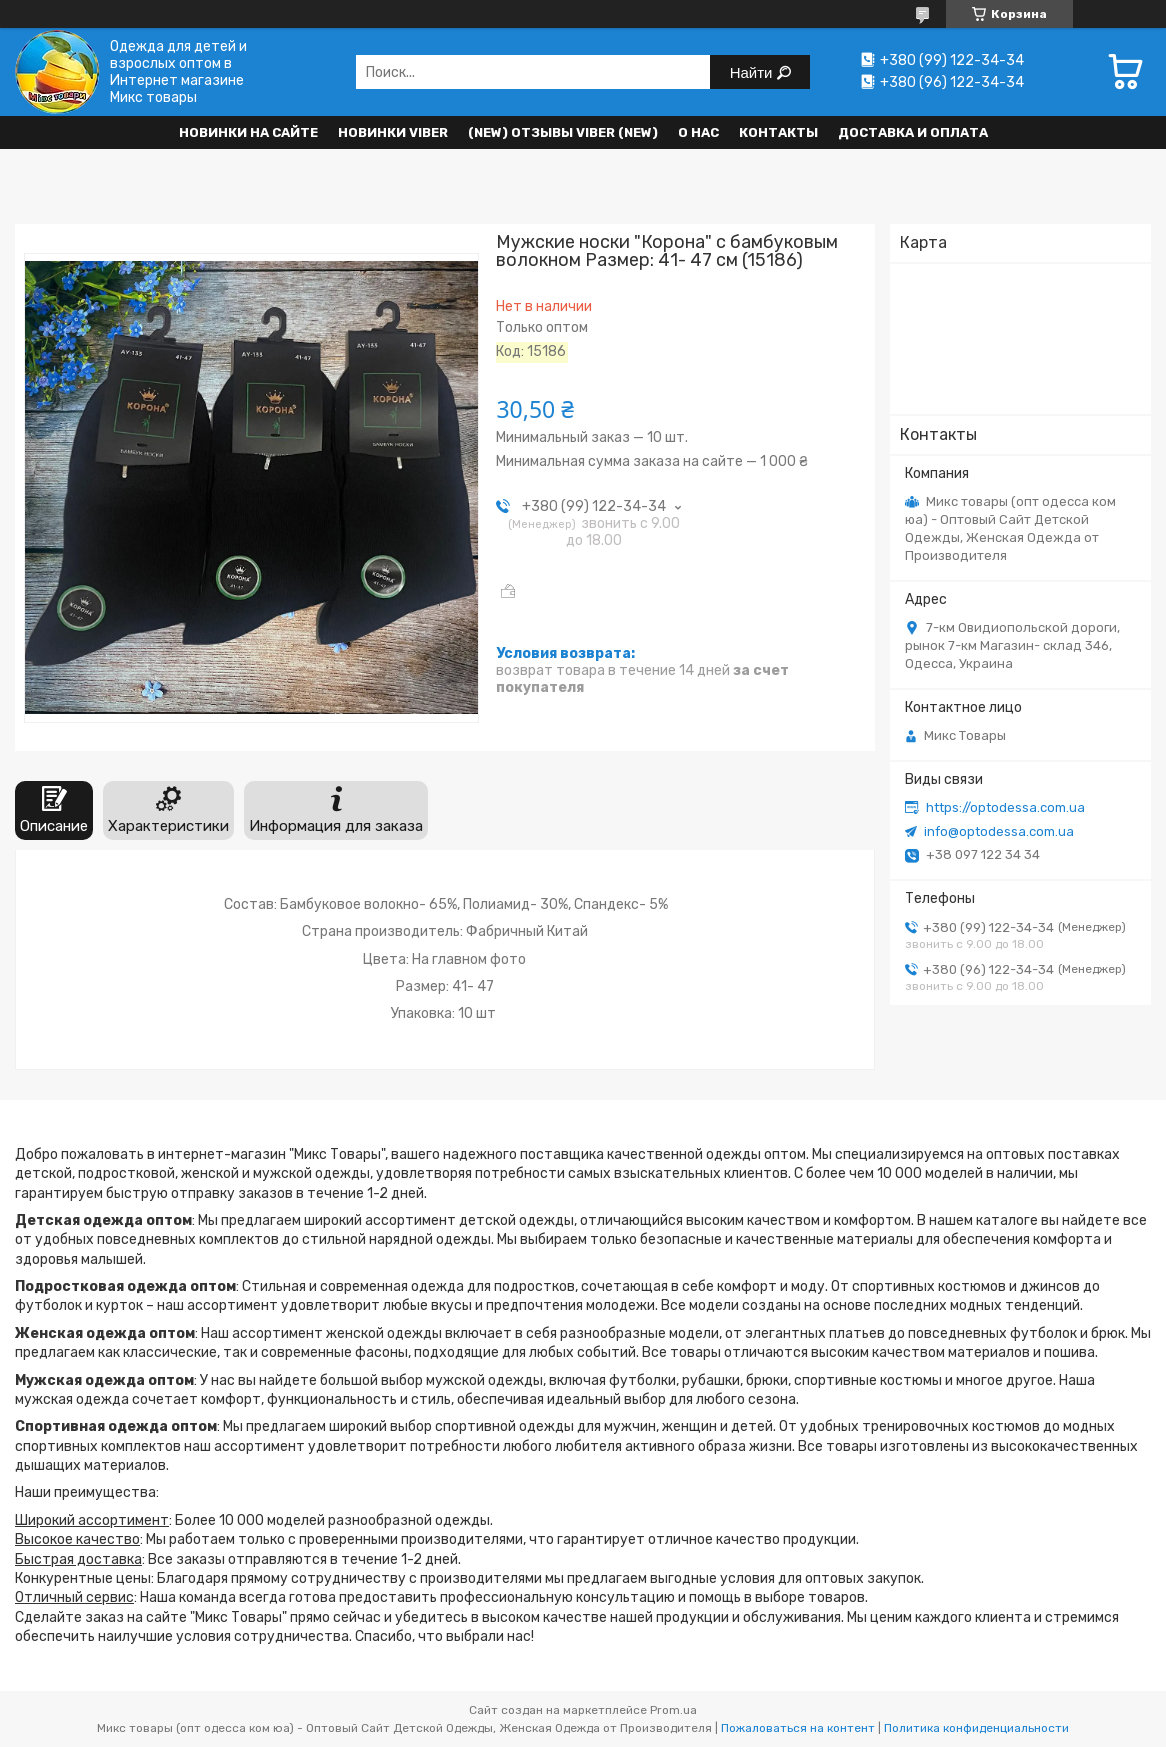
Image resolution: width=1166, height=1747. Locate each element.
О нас (698, 132)
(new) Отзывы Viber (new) (563, 132)
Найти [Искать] (753, 72)
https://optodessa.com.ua (1005, 807)
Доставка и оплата (913, 132)
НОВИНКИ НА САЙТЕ (248, 132)
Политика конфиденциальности (976, 1728)
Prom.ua (673, 1710)
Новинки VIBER (393, 132)
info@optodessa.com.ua (999, 831)
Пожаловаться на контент (798, 1728)
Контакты (778, 132)
